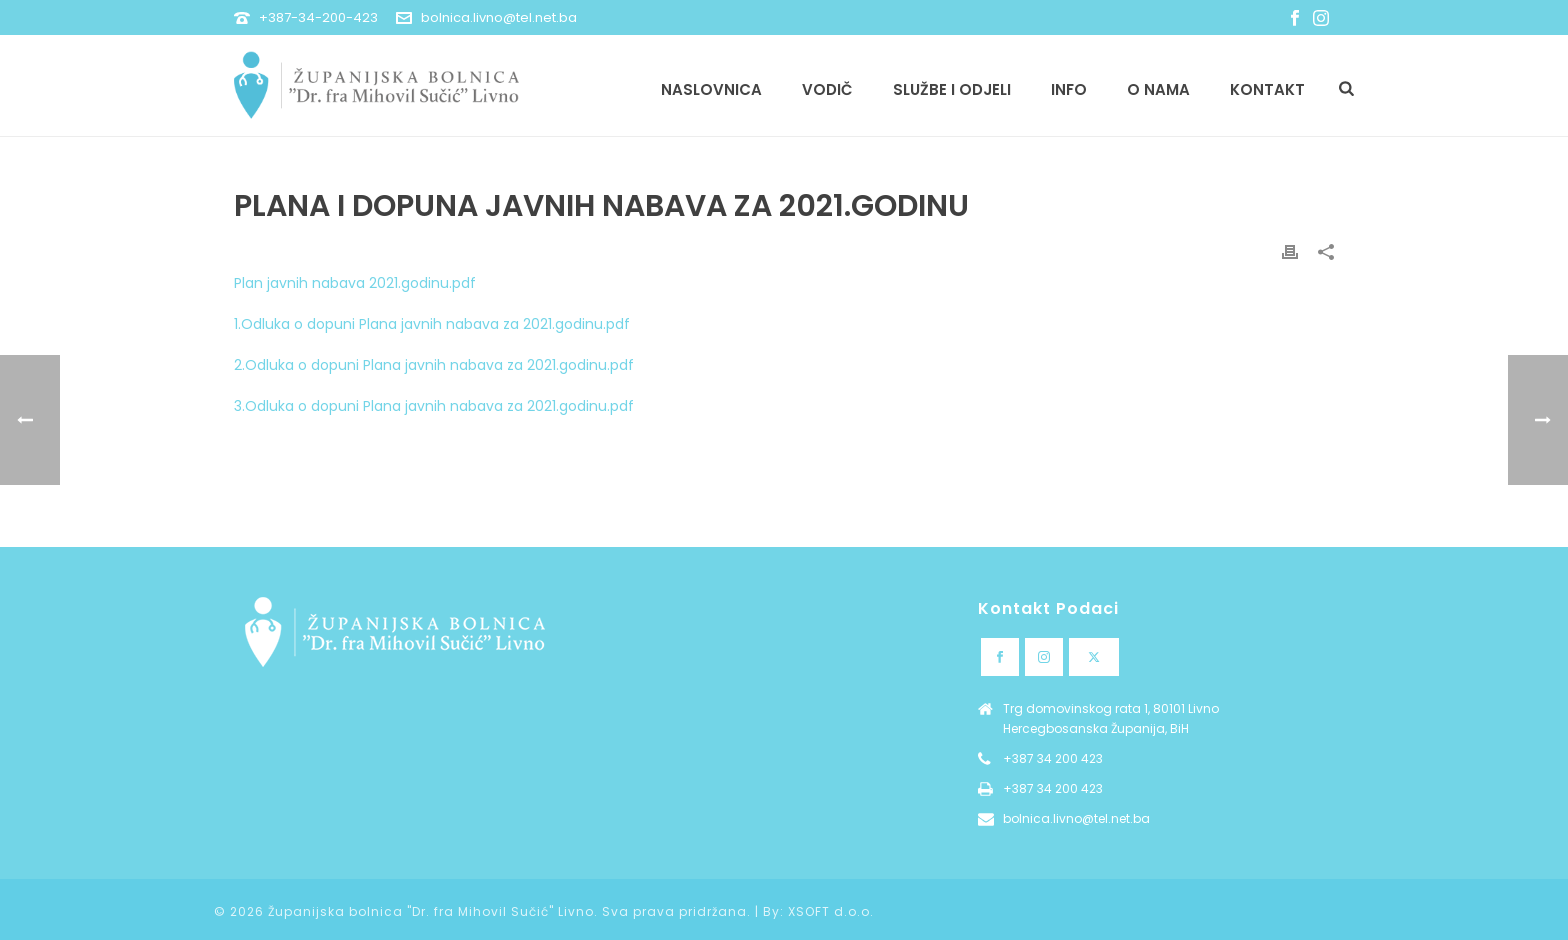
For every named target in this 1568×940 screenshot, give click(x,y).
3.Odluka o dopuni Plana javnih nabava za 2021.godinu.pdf (434, 406)
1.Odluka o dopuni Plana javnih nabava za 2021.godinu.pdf (432, 324)
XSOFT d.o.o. (831, 911)
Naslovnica (711, 89)
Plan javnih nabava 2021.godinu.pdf (355, 283)
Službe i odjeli (952, 89)
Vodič (827, 89)
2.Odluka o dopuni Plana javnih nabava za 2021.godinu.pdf (434, 365)
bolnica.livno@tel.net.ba (499, 17)
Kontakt (1267, 89)
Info (1069, 89)
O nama (1158, 89)
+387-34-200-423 (318, 17)
